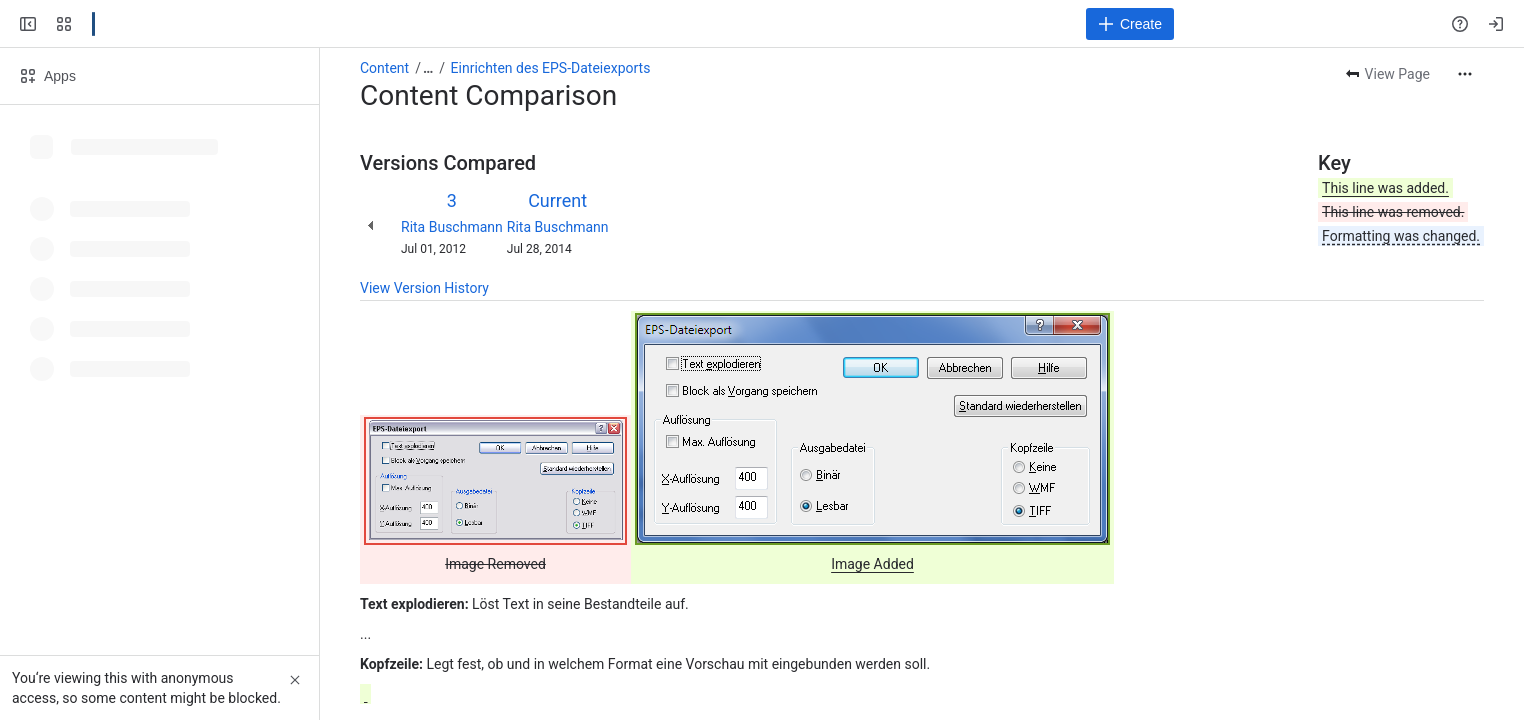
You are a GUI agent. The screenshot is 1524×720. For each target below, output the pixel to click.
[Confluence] (93, 24)
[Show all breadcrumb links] (428, 68)
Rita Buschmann (452, 227)
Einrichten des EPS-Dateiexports (551, 68)
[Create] (1130, 24)
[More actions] (1465, 74)
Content (384, 68)
